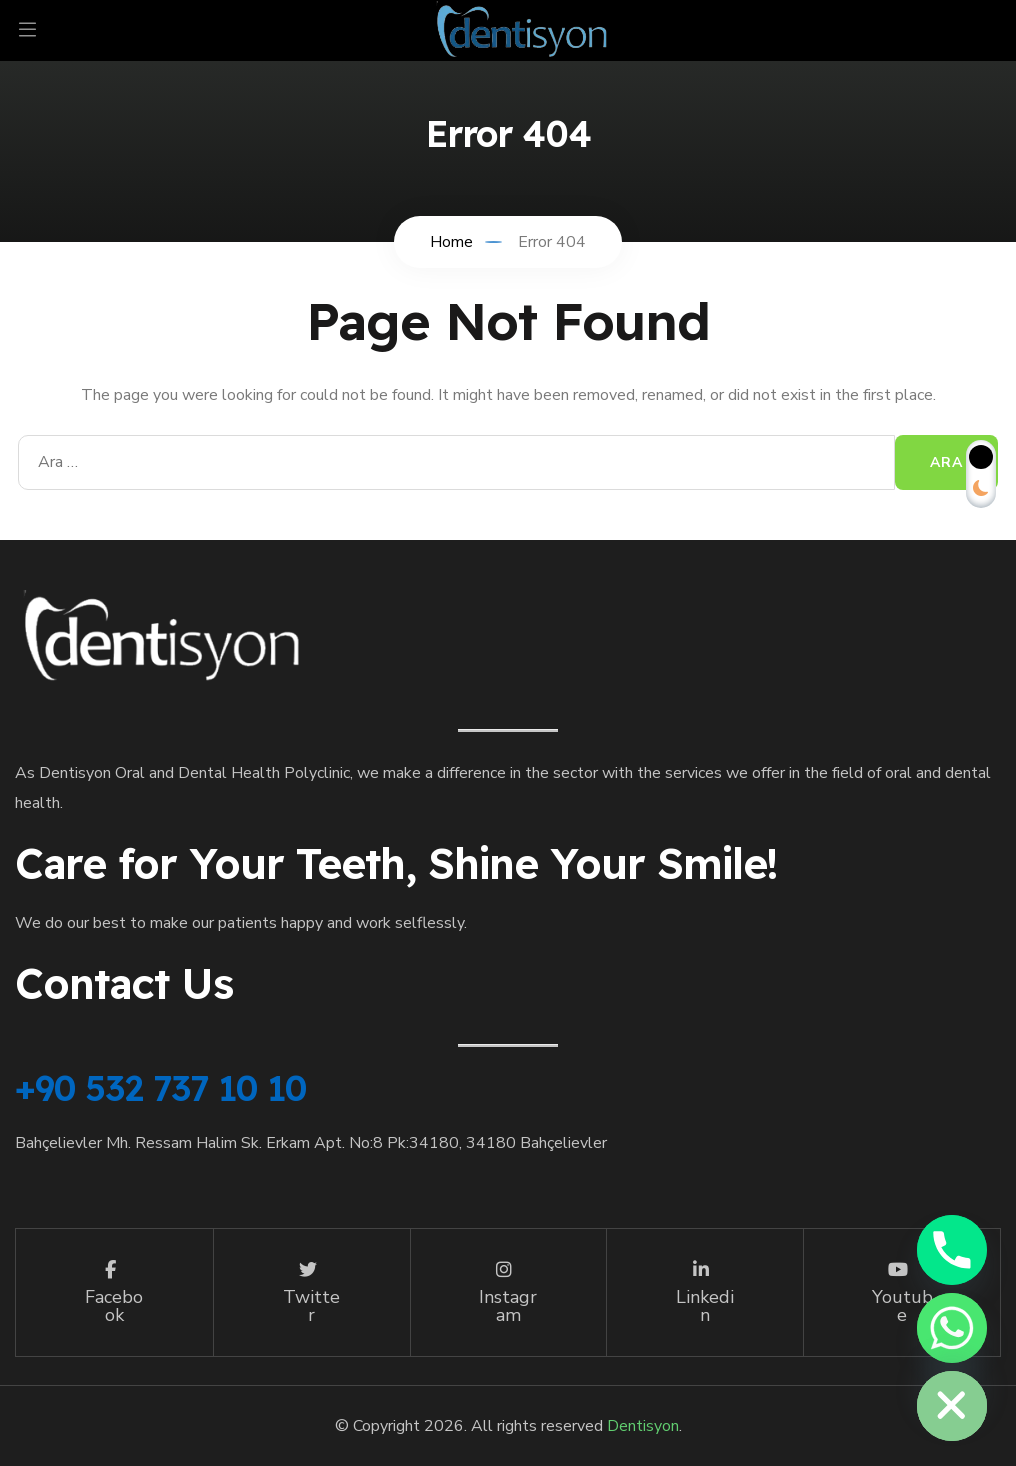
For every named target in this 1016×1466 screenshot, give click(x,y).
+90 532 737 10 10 (160, 1088)
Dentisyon (643, 1426)
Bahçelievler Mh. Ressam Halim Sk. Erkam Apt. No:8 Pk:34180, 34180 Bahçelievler (311, 1143)
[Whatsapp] (952, 1328)
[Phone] (952, 1250)
